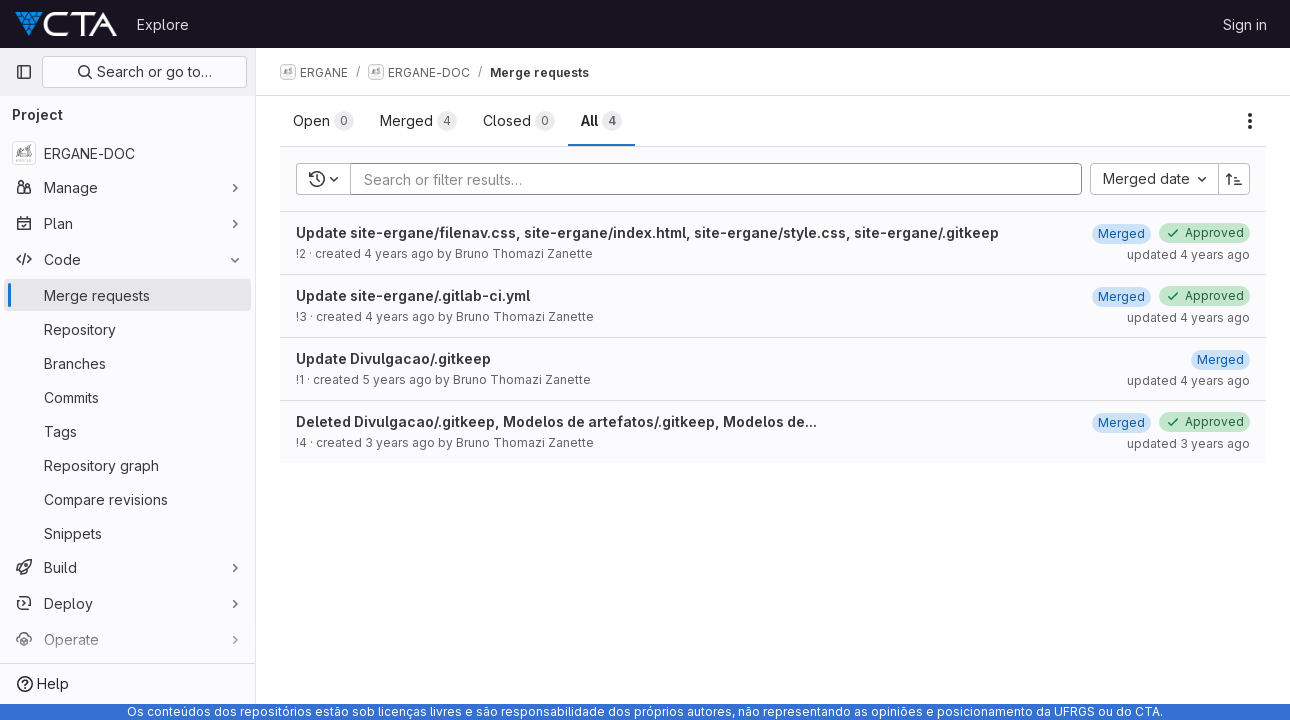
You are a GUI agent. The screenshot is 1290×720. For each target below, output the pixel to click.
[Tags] (127, 431)
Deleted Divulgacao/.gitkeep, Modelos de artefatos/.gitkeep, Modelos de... (556, 421)
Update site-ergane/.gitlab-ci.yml (413, 295)
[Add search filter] (722, 179)
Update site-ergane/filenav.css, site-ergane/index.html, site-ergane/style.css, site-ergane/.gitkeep (647, 232)
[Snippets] (127, 533)
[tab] (323, 121)
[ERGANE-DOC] (127, 153)
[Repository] (127, 329)
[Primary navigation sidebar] (24, 72)
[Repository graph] (127, 465)
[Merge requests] (127, 295)
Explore (163, 24)
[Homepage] (66, 24)
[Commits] (127, 397)
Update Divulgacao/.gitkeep (393, 358)
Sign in (1245, 24)
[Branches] (127, 363)
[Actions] (1250, 121)
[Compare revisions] (127, 499)
